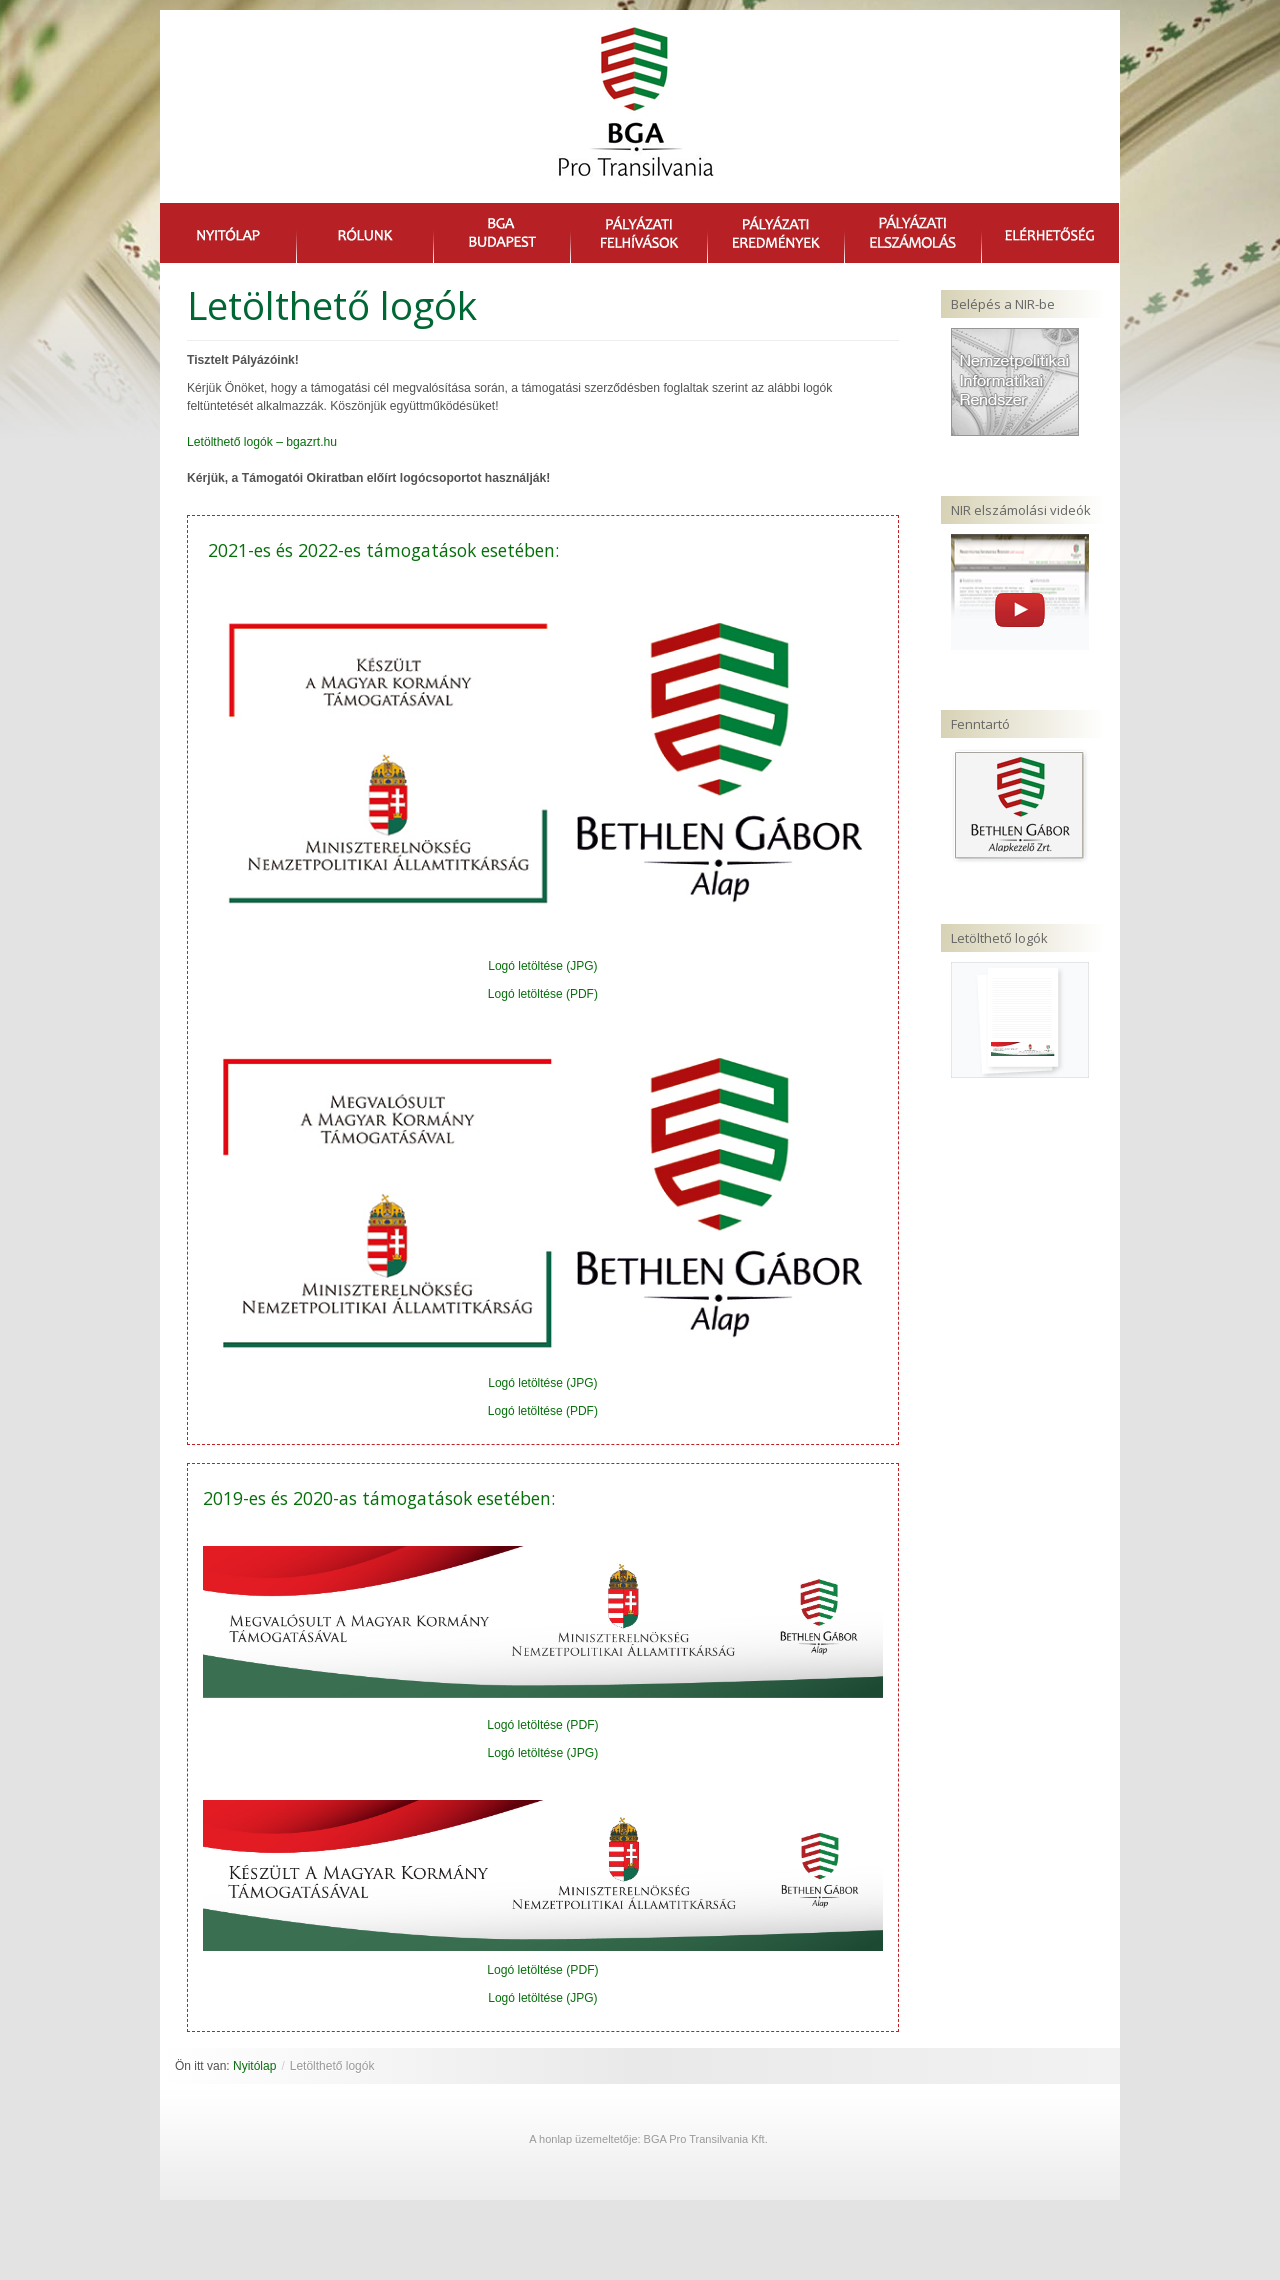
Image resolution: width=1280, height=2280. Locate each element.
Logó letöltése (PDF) (543, 994)
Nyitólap (254, 2066)
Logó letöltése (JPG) (542, 966)
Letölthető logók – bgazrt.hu (262, 442)
